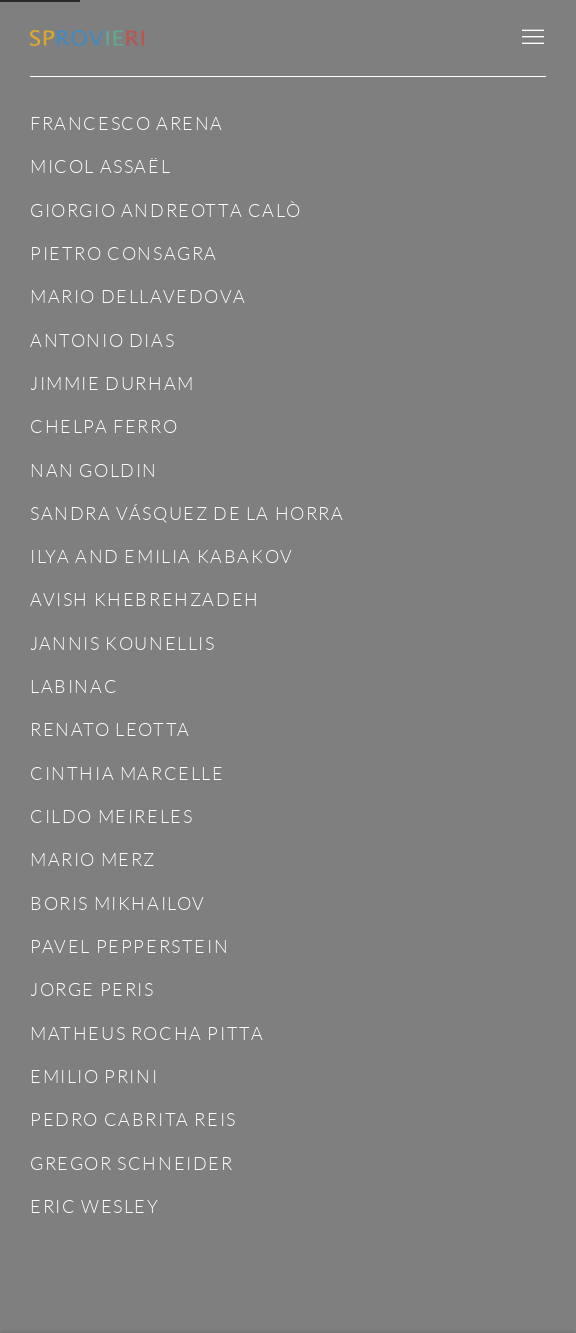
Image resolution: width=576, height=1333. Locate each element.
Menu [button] (531, 38)
